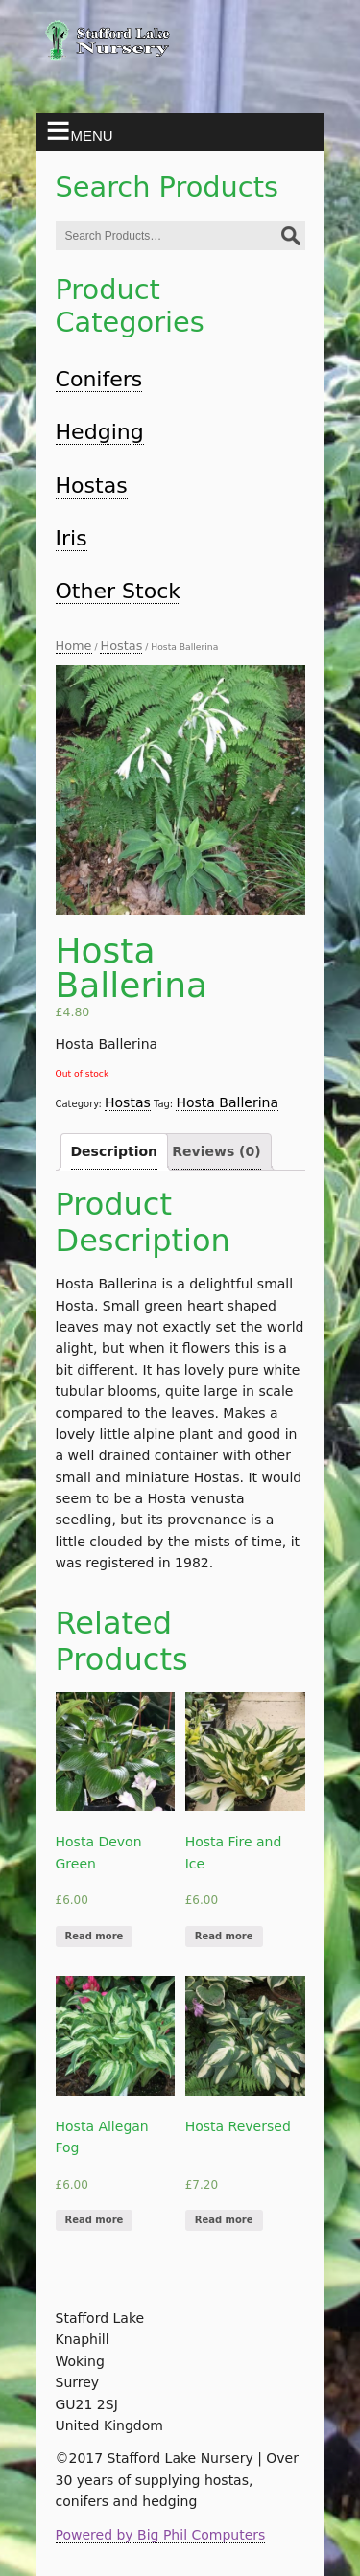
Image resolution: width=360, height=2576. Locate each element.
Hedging (100, 432)
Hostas (92, 486)
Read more (94, 1936)
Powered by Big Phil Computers (161, 2534)
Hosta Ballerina (227, 1102)
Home (74, 645)
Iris (71, 538)
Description (114, 1151)
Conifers (99, 379)
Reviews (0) (216, 1151)
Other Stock (118, 591)
